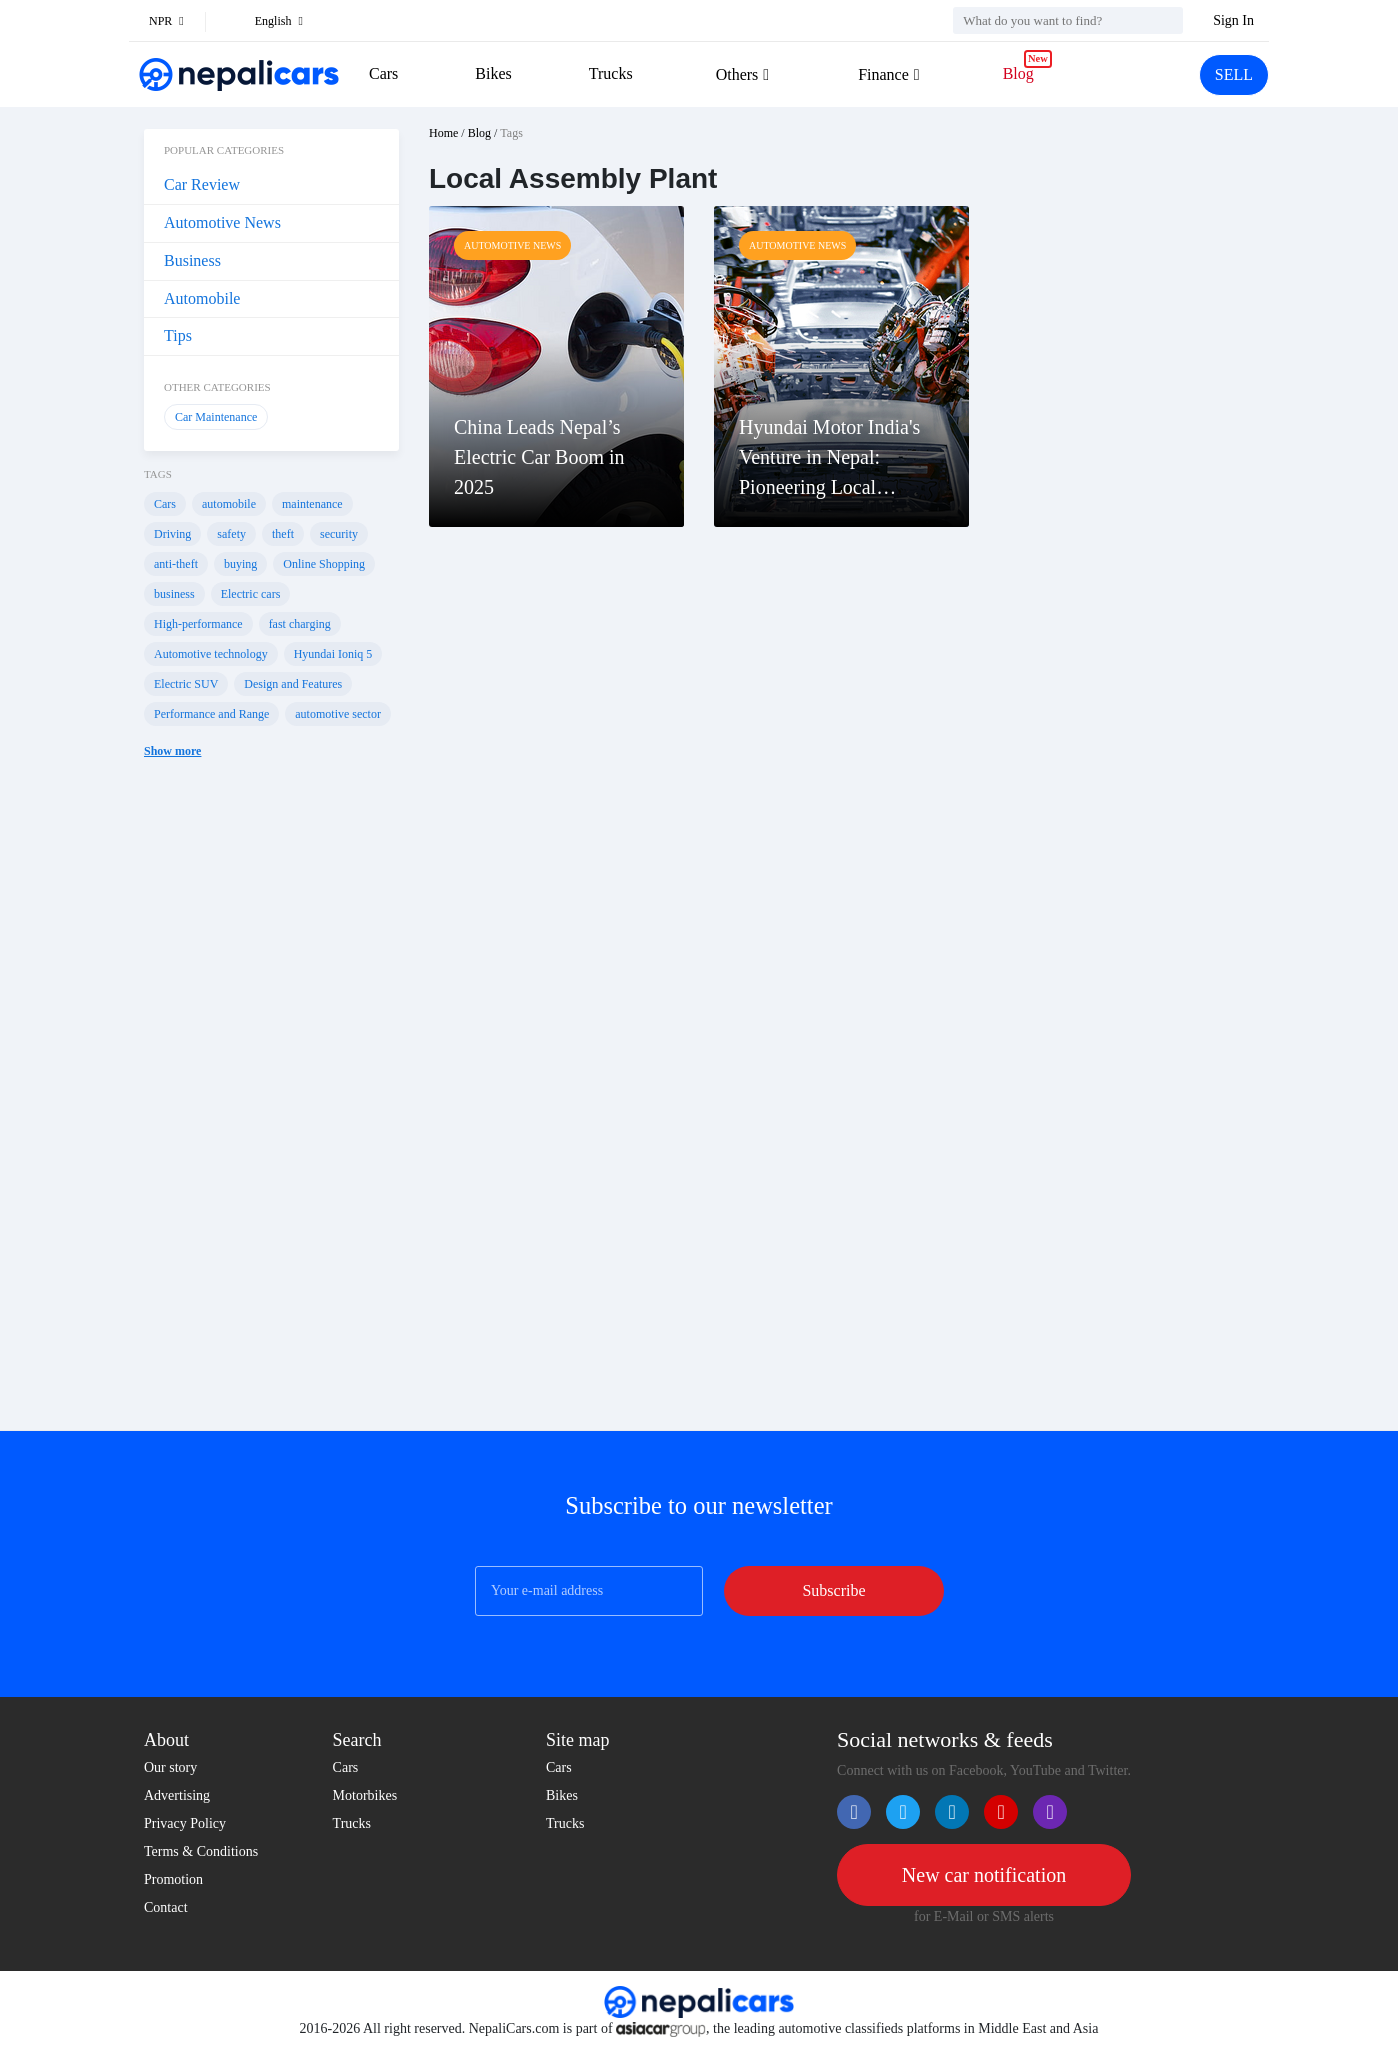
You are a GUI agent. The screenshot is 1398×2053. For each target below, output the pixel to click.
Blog (1018, 73)
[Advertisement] (271, 1110)
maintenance (312, 504)
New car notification (984, 1875)
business (174, 594)
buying (240, 564)
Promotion (173, 1879)
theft (283, 534)
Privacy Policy (185, 1823)
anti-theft (176, 564)
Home (443, 133)
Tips (178, 335)
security (339, 534)
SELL (1234, 74)
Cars (383, 73)
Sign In (1233, 20)
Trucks (611, 73)
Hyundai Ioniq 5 (333, 654)
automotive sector (338, 714)
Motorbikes (365, 1795)
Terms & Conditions (201, 1851)
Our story (170, 1767)
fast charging (300, 624)
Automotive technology (211, 654)
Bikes (493, 73)
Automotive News (222, 222)
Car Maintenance (216, 417)
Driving (172, 534)
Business (192, 260)
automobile (229, 504)
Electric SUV (186, 684)
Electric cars (251, 594)
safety (231, 534)
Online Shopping (324, 564)
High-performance (198, 624)
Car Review (202, 184)
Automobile (202, 298)
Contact (166, 1907)
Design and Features (293, 684)
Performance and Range (211, 714)
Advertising (177, 1795)
